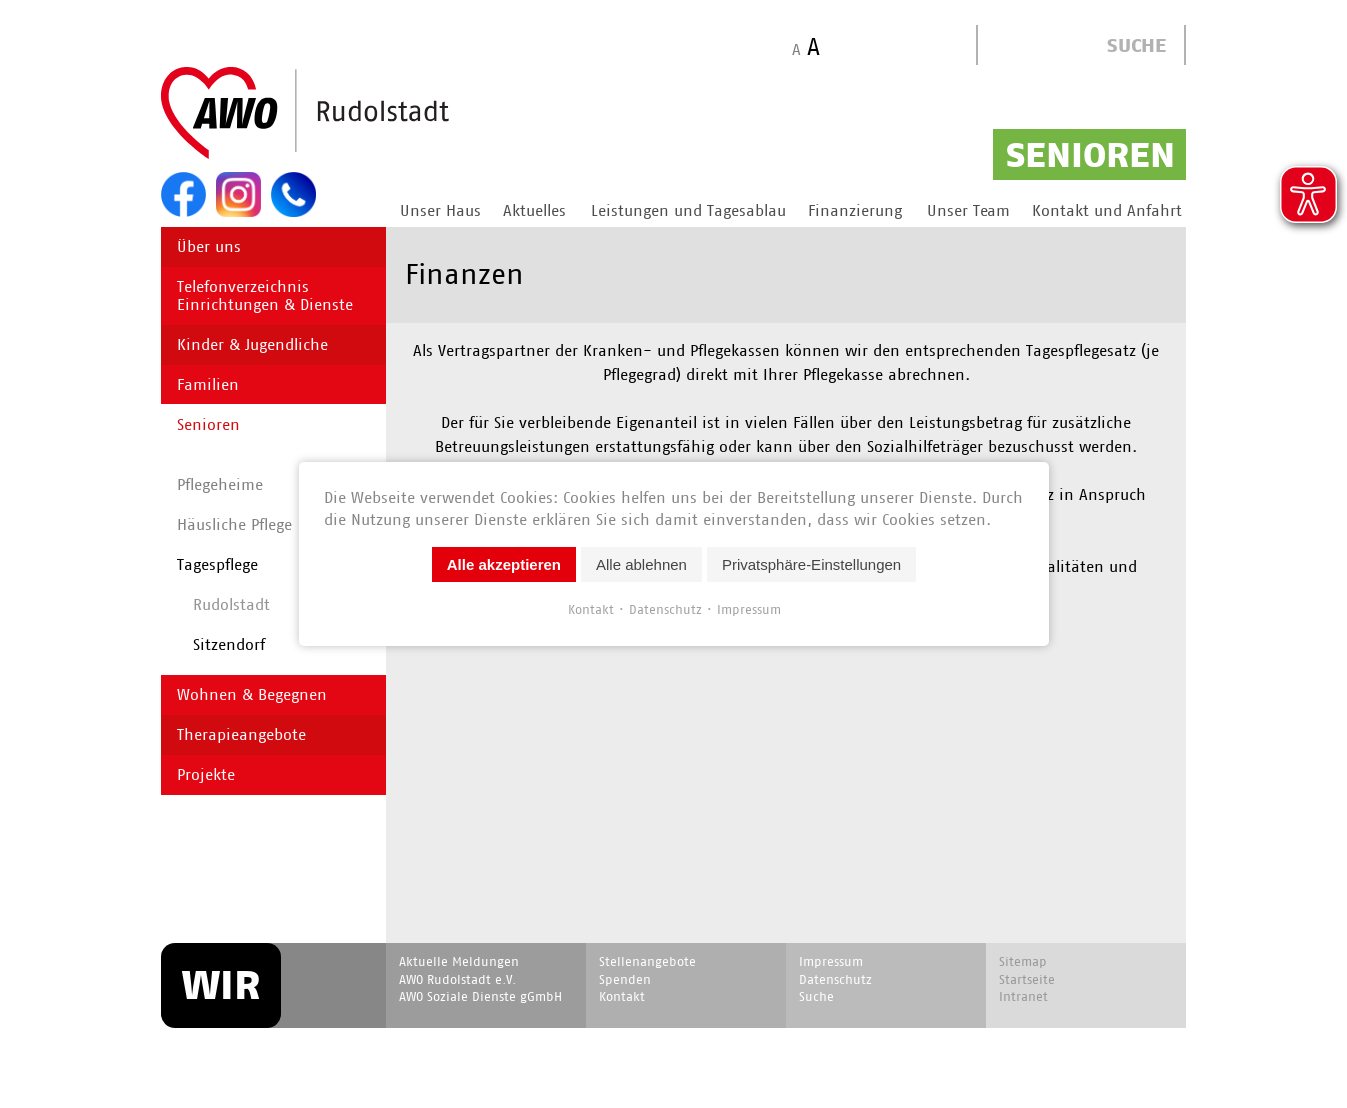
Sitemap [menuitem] (1023, 961)
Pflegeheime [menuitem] (220, 484)
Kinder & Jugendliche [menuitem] (252, 344)
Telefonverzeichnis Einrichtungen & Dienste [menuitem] (265, 295)
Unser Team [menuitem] (968, 210)
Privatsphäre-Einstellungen (810, 564)
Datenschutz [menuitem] (835, 979)
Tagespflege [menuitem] (217, 564)
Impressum (748, 609)
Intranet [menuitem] (1023, 996)
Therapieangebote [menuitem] (241, 734)
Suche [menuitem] (816, 996)
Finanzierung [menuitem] (855, 210)
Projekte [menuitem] (206, 774)
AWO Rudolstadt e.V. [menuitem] (457, 979)
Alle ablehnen (641, 564)
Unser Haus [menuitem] (440, 210)
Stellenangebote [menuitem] (647, 961)
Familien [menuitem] (208, 384)
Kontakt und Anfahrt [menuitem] (1107, 210)
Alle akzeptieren (503, 564)
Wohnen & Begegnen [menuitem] (252, 694)
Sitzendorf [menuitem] (229, 644)
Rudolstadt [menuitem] (231, 604)
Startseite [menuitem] (1027, 979)
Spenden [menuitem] (625, 979)
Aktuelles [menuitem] (534, 210)
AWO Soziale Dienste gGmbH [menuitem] (480, 996)
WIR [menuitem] (221, 985)
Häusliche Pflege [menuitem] (234, 524)
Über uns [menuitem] (209, 246)
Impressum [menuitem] (831, 961)
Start (353, 114)
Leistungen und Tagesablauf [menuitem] (691, 210)
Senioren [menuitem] (208, 424)
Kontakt (590, 609)
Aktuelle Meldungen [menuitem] (459, 961)
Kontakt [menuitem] (622, 996)
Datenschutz (664, 609)
